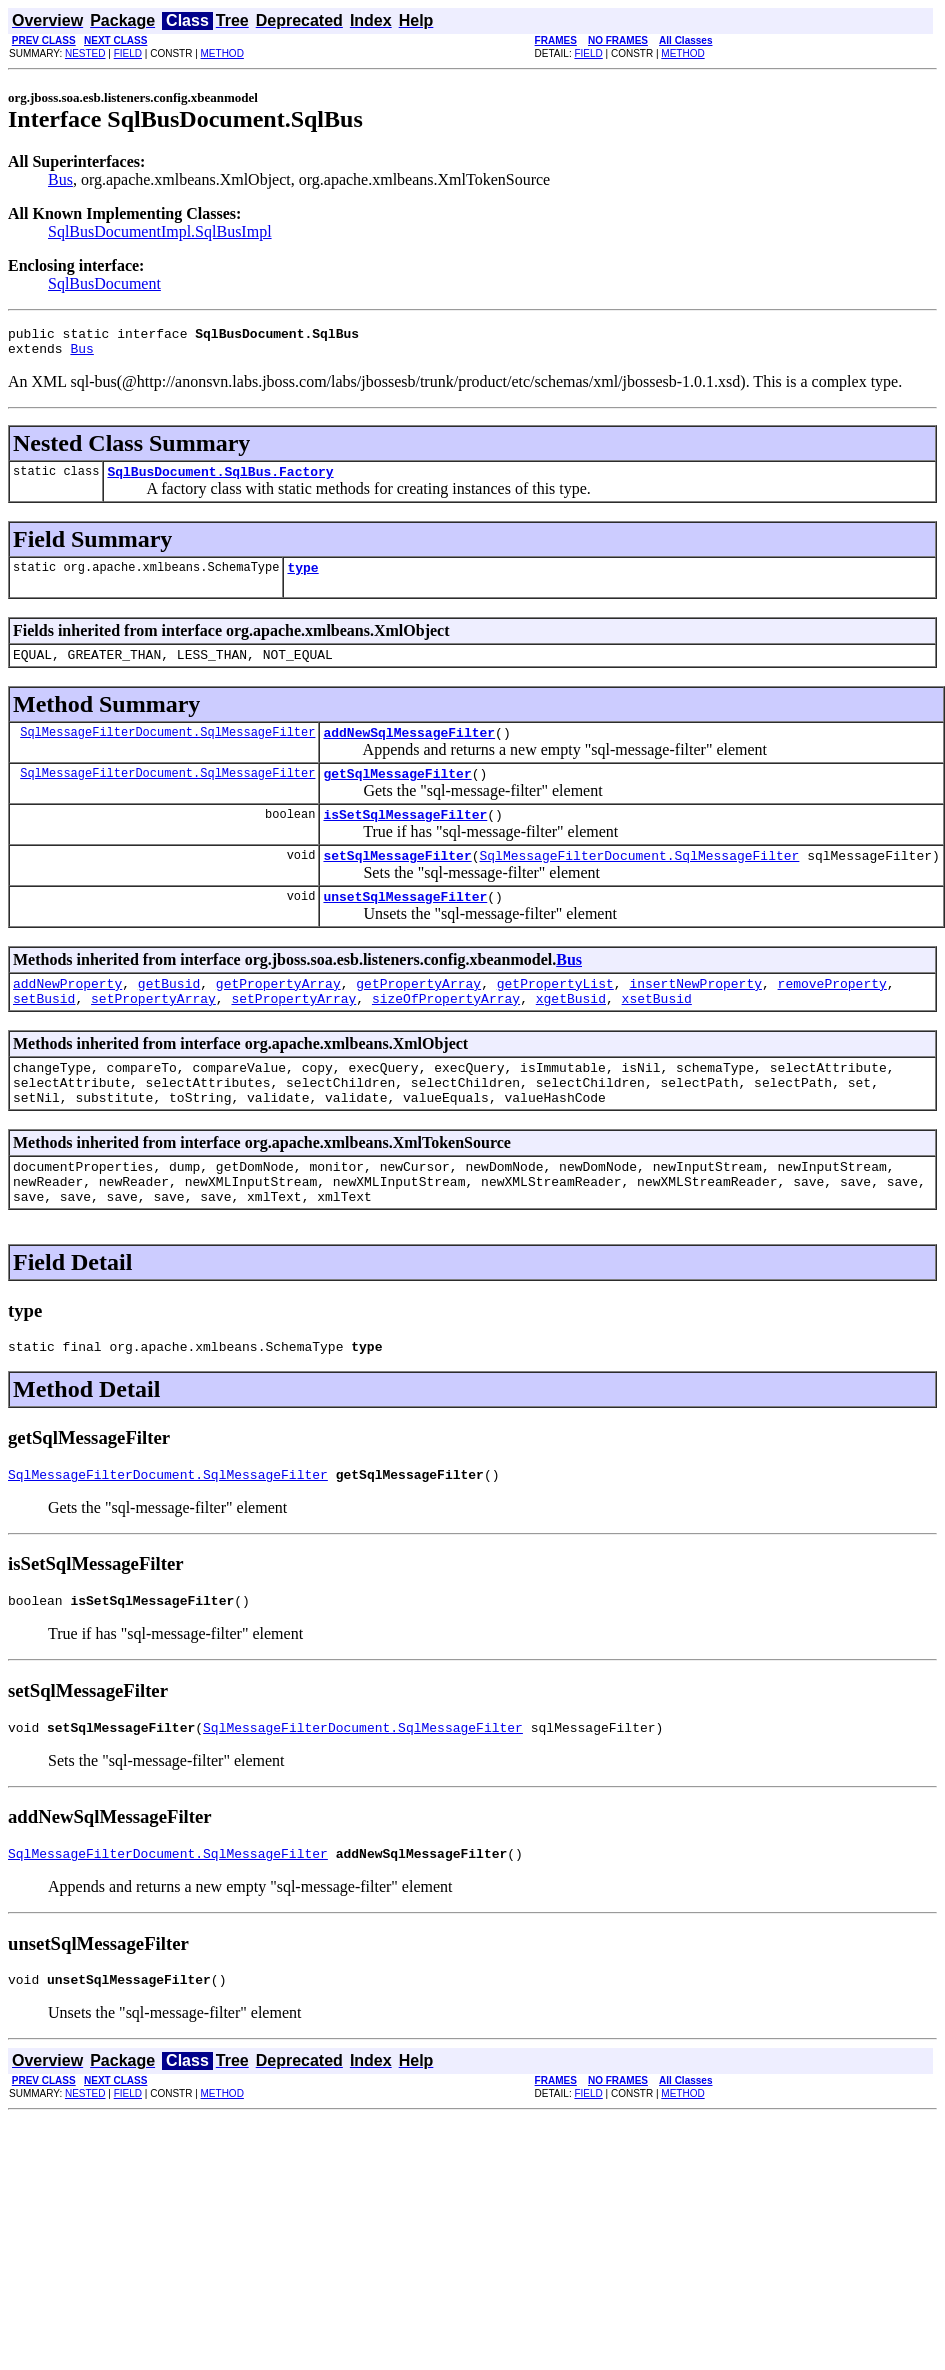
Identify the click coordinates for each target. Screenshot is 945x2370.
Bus (60, 179)
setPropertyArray (153, 1034)
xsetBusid (656, 1034)
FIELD (128, 53)
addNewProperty (67, 1016)
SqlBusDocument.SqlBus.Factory (220, 480)
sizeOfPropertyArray (446, 1034)
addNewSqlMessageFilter (409, 750)
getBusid (169, 1016)
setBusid (44, 1034)
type (302, 579)
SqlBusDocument (104, 283)
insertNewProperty (695, 1016)
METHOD (222, 53)
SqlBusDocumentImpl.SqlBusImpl (160, 231)
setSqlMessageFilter (397, 882)
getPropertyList (555, 1016)
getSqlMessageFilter (397, 794)
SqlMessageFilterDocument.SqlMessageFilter (167, 749)
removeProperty (832, 1016)
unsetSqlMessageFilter (405, 926)
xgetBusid (571, 1034)
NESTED (85, 53)
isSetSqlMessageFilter (405, 838)
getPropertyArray (278, 1016)
